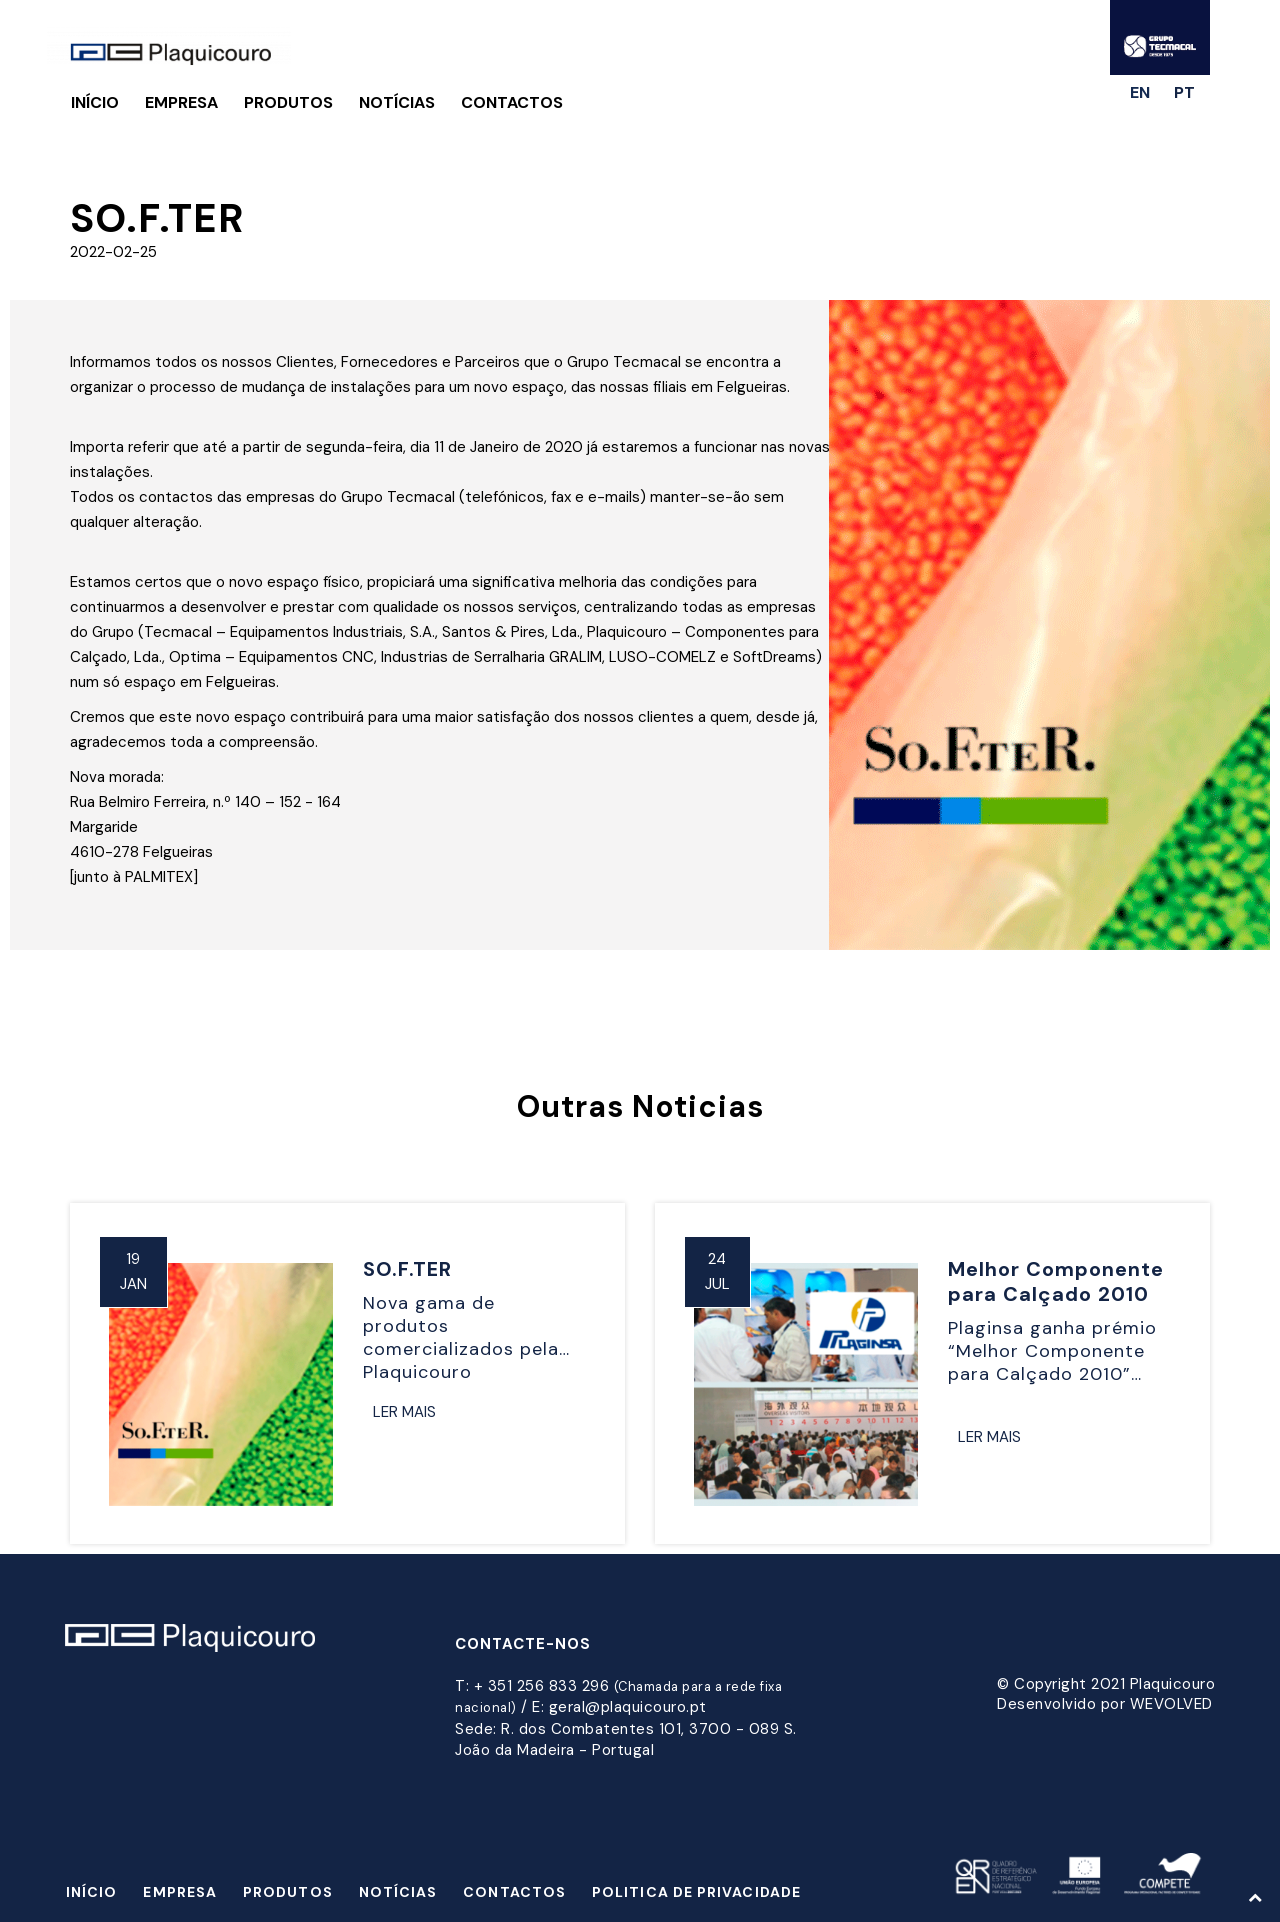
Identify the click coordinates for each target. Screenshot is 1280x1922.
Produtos (288, 102)
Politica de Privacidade (696, 1892)
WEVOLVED (1171, 1704)
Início (95, 102)
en (1140, 92)
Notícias (397, 102)
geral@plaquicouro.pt (628, 1707)
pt (1184, 92)
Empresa (181, 102)
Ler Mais (404, 1412)
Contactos (512, 102)
